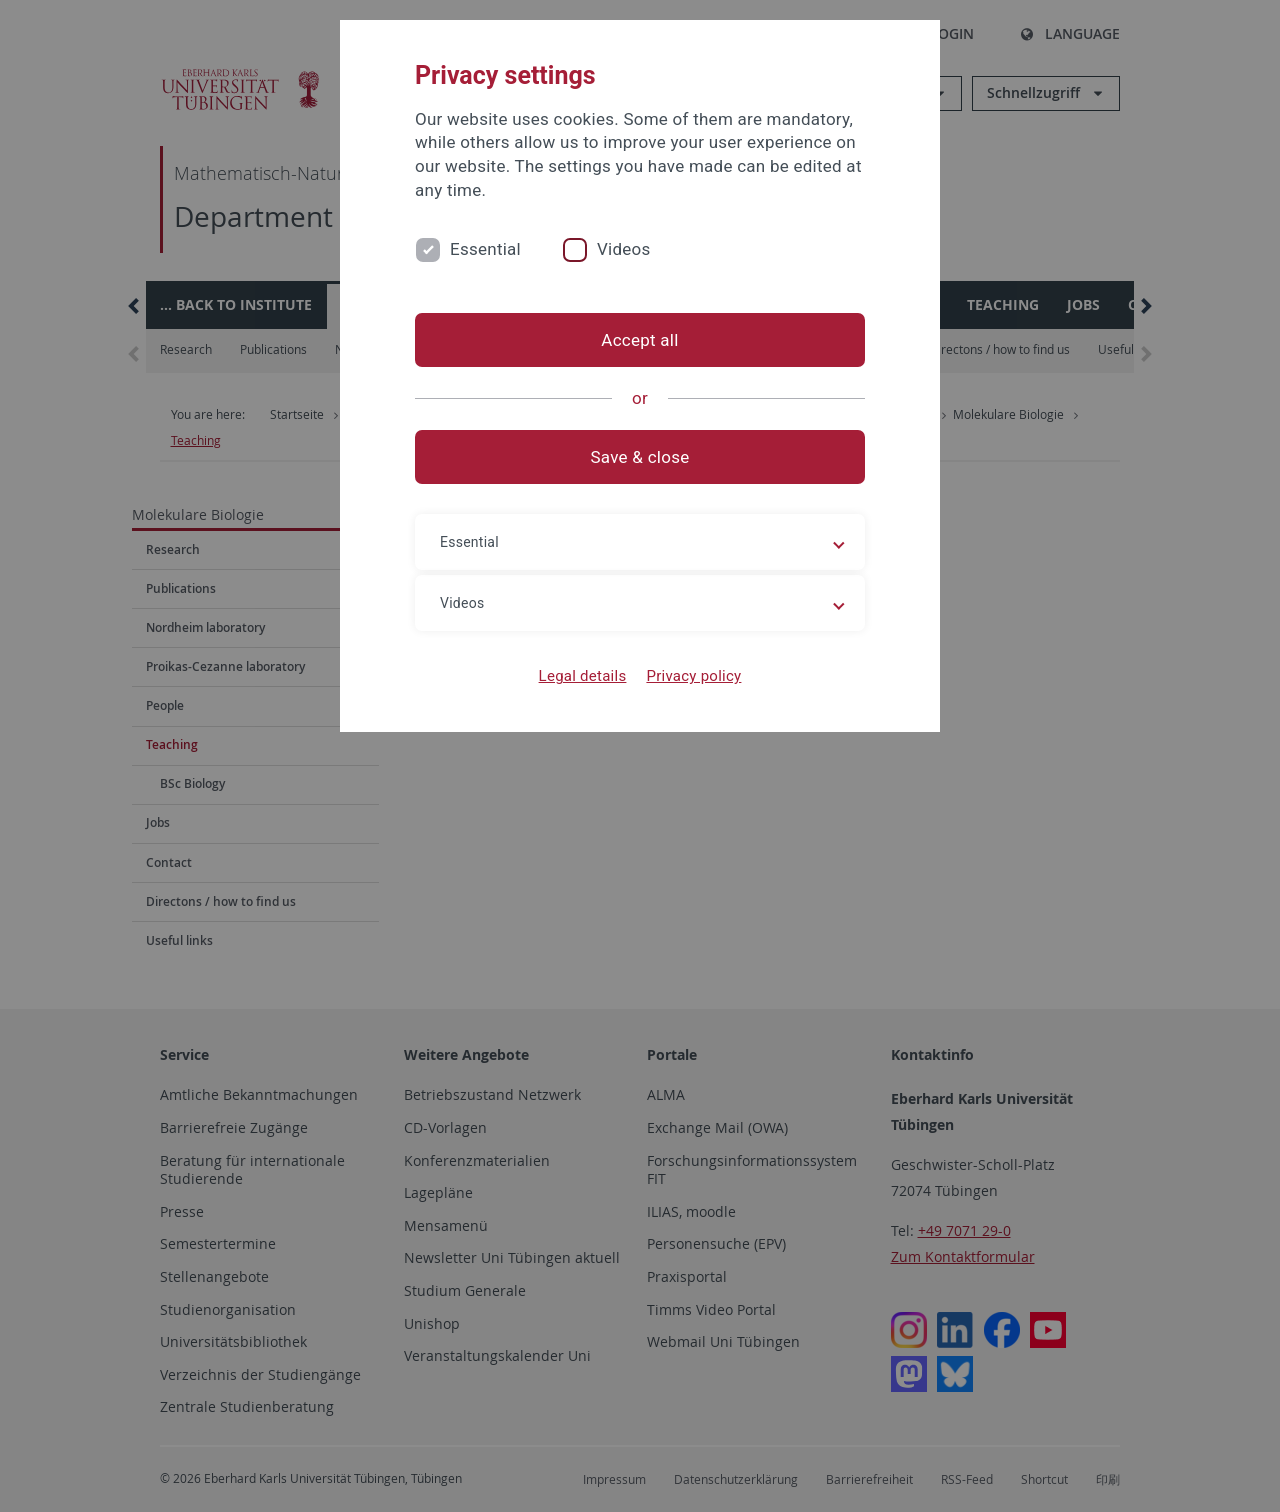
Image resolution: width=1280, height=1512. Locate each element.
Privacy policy (693, 676)
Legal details (583, 676)
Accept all (639, 340)
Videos (624, 249)
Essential (485, 249)
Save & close (640, 457)
